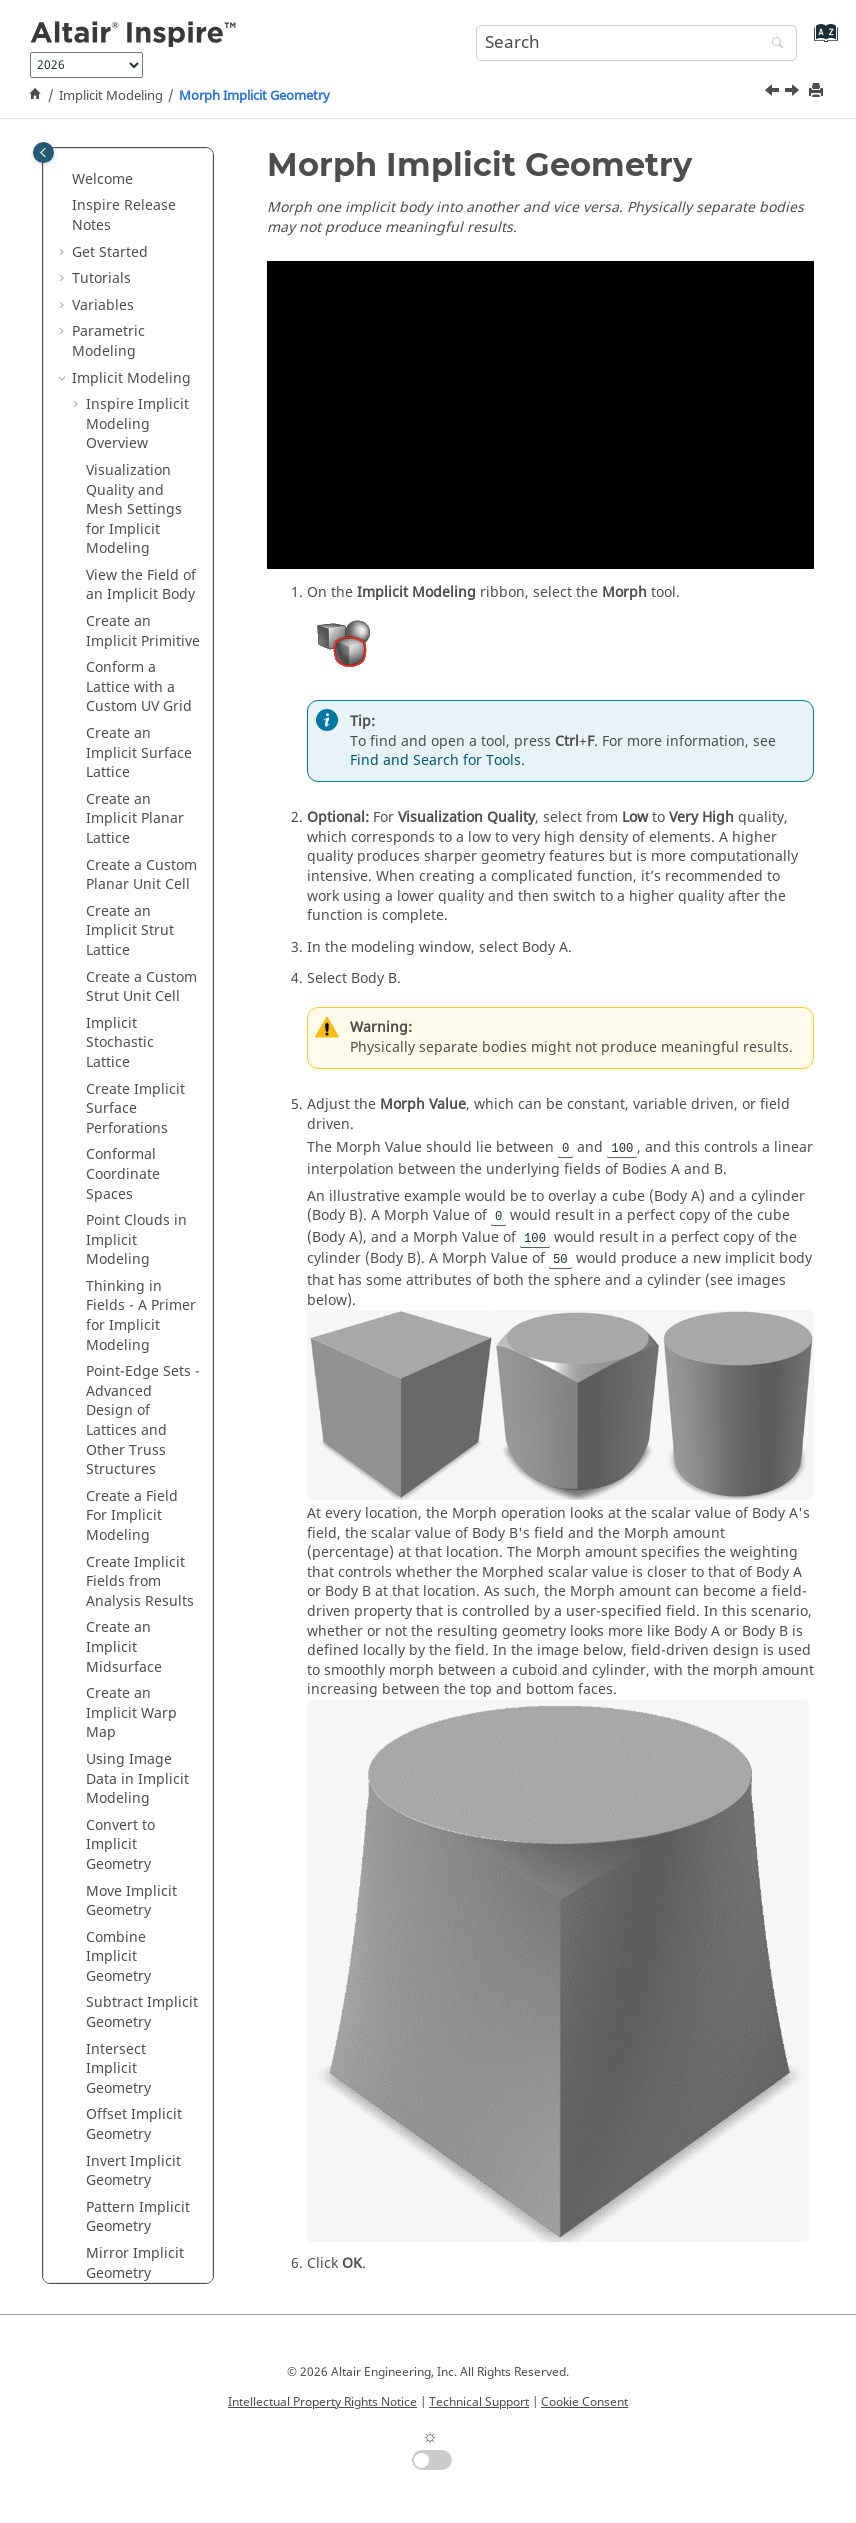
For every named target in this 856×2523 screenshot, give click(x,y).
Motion (95, 1993)
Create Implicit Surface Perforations (135, 433)
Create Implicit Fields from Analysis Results (140, 906)
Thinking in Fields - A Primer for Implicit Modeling (141, 640)
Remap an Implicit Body (130, 1772)
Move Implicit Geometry (131, 1225)
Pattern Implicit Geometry (138, 1541)
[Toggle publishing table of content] (43, 152)
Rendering (107, 2126)
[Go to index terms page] (821, 40)
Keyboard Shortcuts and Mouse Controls (124, 2225)
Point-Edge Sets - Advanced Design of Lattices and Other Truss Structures (143, 744)
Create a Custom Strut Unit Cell (141, 311)
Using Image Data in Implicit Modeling (137, 1103)
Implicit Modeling (111, 96)
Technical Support (479, 2402)
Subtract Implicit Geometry (142, 1336)
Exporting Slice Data (136, 1884)
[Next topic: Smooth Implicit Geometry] (794, 93)
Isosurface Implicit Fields (133, 1930)
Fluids (92, 2019)
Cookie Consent (584, 2402)
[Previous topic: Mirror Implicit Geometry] (774, 93)
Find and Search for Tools (435, 760)
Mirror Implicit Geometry (135, 1587)
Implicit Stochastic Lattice (120, 367)
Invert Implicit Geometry (133, 1495)
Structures (107, 1966)
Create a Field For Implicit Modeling (132, 840)
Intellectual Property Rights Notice (322, 2402)
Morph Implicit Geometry (254, 96)
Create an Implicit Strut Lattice (130, 255)
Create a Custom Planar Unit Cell (141, 199)
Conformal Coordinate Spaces (123, 498)
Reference (106, 2179)
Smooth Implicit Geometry (139, 1679)
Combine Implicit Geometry (118, 1281)
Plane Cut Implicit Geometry (118, 1828)
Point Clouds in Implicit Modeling (136, 564)
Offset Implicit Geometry (134, 1448)
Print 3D (99, 2099)
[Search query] (636, 43)
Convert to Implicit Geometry (120, 1169)
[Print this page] (818, 91)
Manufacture (115, 2072)
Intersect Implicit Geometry (118, 1393)
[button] (78, 190)
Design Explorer (125, 2046)
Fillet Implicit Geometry (129, 1726)
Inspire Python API (134, 2152)
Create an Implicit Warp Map (131, 1037)
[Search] (773, 44)
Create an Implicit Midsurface (124, 971)
